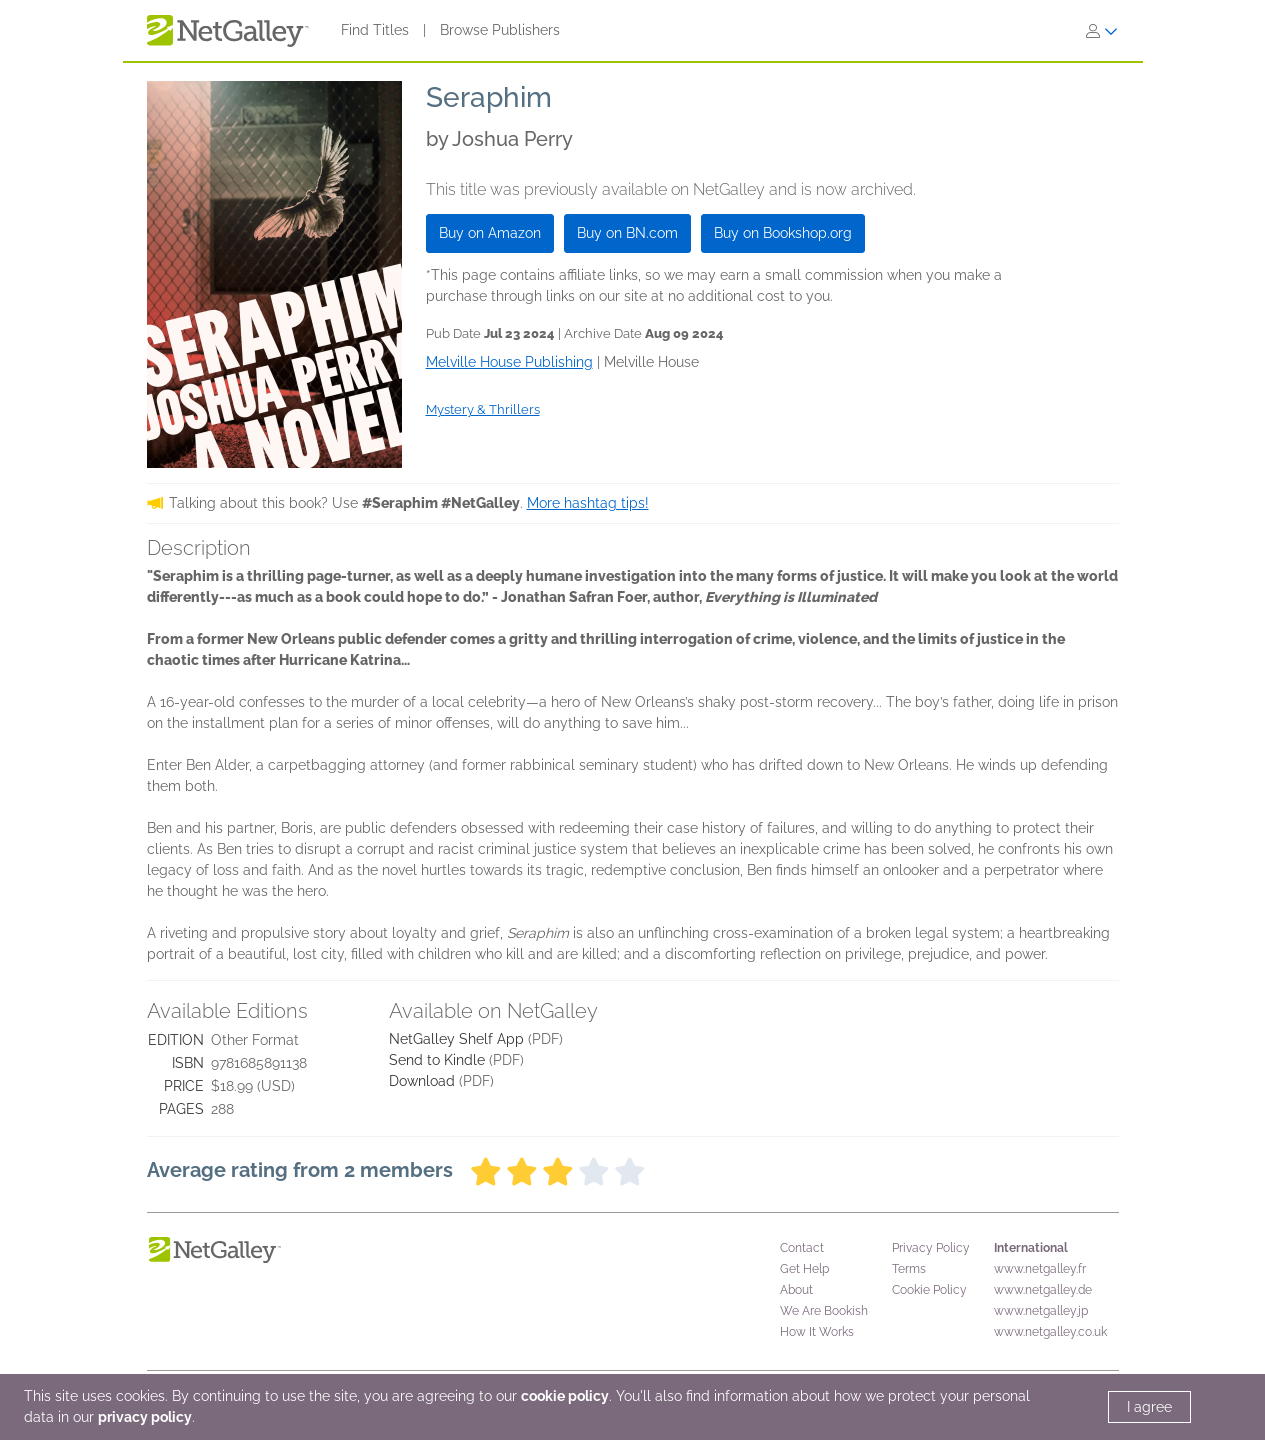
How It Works (817, 1332)
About (796, 1290)
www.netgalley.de (1043, 1290)
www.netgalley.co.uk (1050, 1332)
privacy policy (145, 1417)
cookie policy (565, 1396)
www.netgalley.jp (1041, 1311)
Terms (909, 1269)
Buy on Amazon (490, 233)
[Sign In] (1102, 31)
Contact (802, 1248)
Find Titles (375, 30)
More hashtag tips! (588, 503)
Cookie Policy (929, 1290)
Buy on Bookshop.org (783, 233)
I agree (1149, 1407)
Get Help (804, 1269)
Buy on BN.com (627, 233)
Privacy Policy (931, 1248)
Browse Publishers (500, 30)
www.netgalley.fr (1040, 1269)
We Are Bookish (824, 1311)
